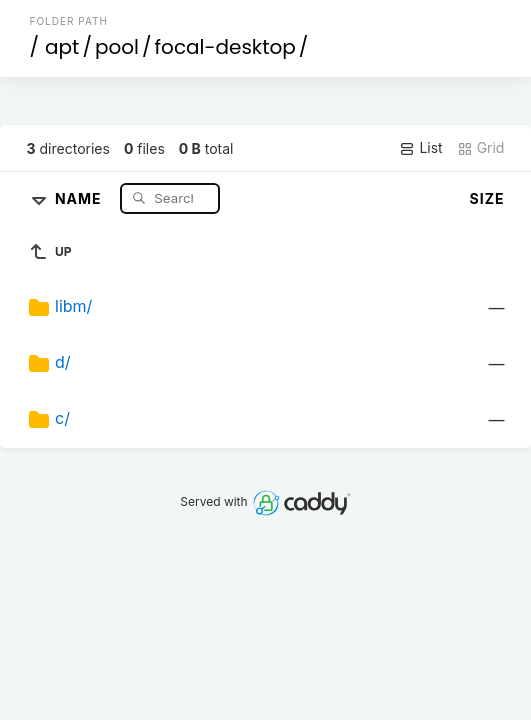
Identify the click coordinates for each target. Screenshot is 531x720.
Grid (481, 148)
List (420, 148)
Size (487, 198)
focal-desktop (225, 47)
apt (62, 47)
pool (117, 47)
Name (80, 197)
